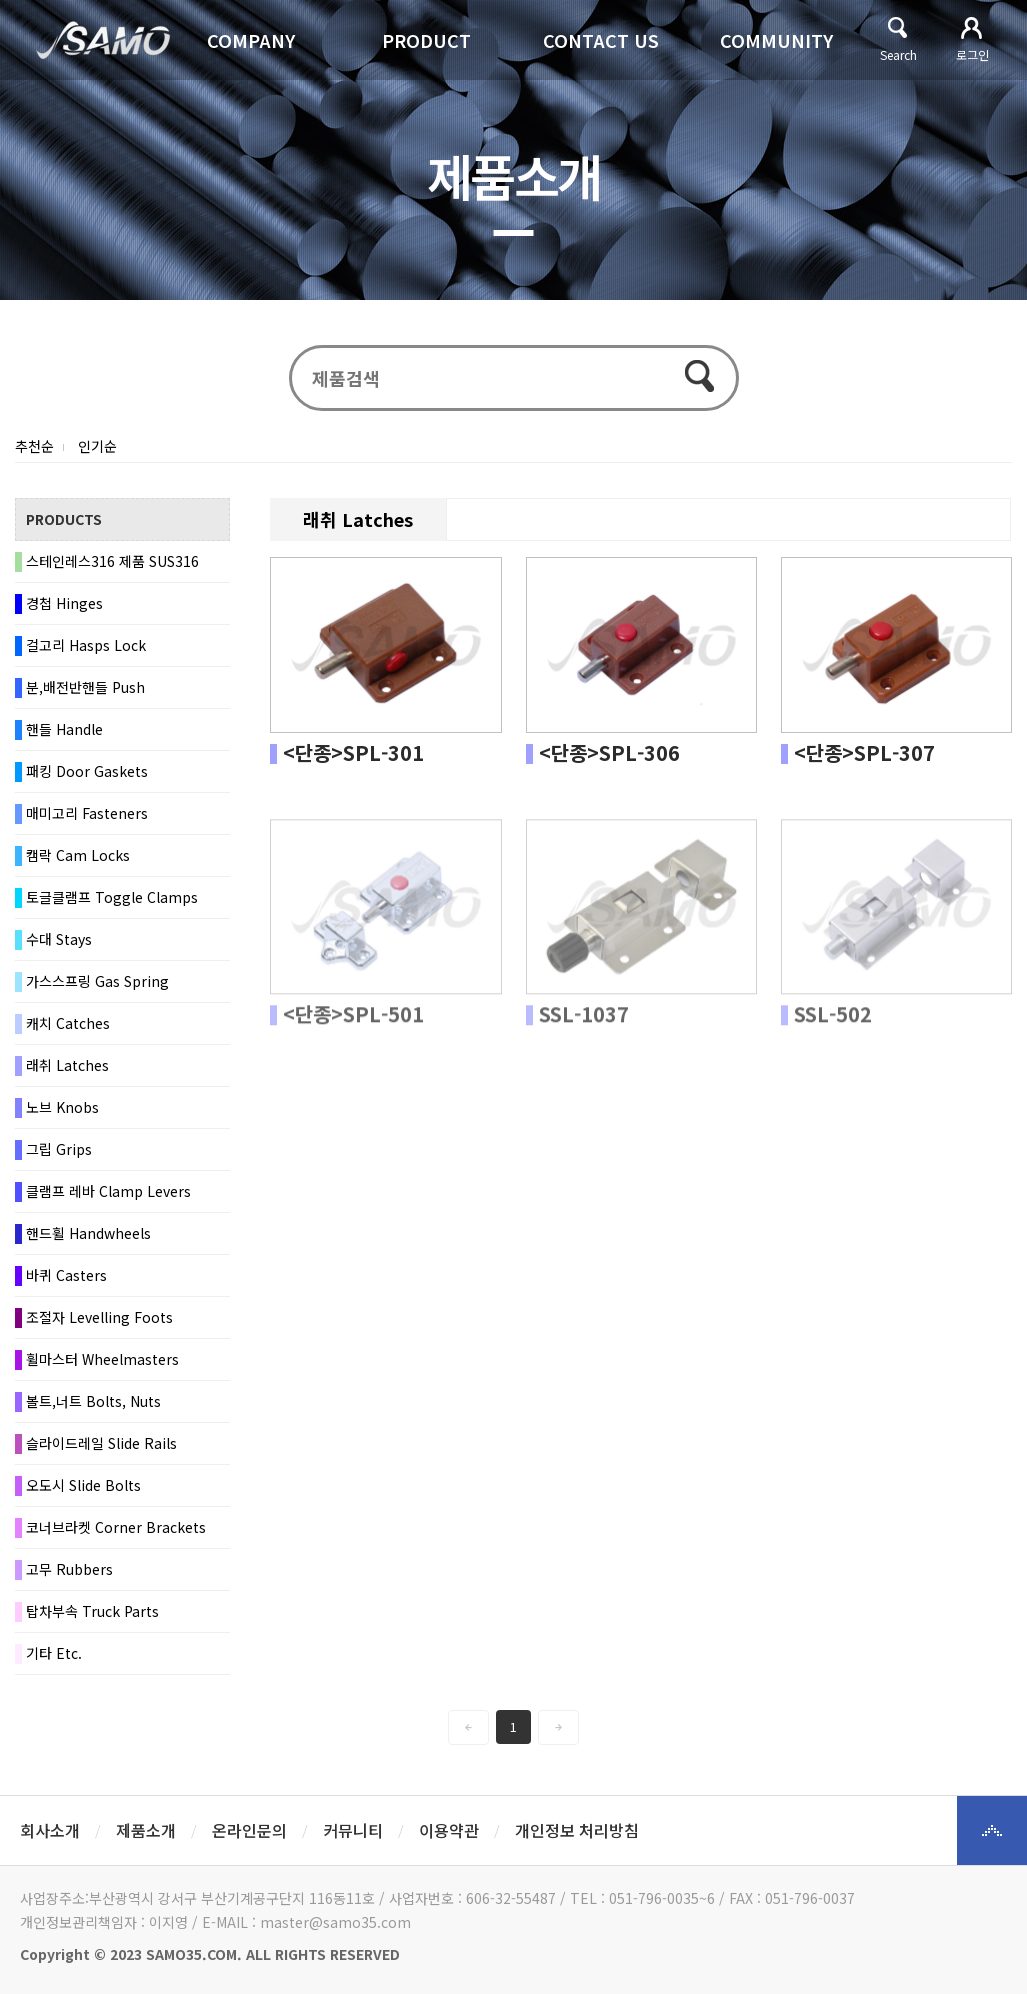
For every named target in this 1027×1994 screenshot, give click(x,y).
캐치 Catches (68, 1024)
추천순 (34, 447)
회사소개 (50, 1830)
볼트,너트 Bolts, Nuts (93, 1402)
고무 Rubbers (69, 1570)
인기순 (97, 447)
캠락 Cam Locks (78, 856)
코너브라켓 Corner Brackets (116, 1528)
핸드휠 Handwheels (88, 1234)
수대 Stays (59, 940)
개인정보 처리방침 (577, 1830)
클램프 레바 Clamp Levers (108, 1192)
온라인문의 (249, 1830)
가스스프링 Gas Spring (97, 982)
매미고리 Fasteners (87, 814)
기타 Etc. (54, 1654)
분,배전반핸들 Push (85, 688)
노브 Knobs (62, 1108)
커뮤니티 (353, 1830)
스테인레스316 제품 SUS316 (112, 562)
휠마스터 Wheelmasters (102, 1360)
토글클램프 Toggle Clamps (112, 898)
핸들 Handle (64, 730)
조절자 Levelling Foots (99, 1318)
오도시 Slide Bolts (83, 1486)
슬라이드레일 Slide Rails (101, 1444)
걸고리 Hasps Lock (86, 646)
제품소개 (146, 1830)
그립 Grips (59, 1150)
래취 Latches (67, 1066)
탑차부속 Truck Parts (92, 1612)
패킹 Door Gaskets (87, 772)
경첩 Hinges (64, 604)
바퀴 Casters (66, 1276)
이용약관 (449, 1830)
